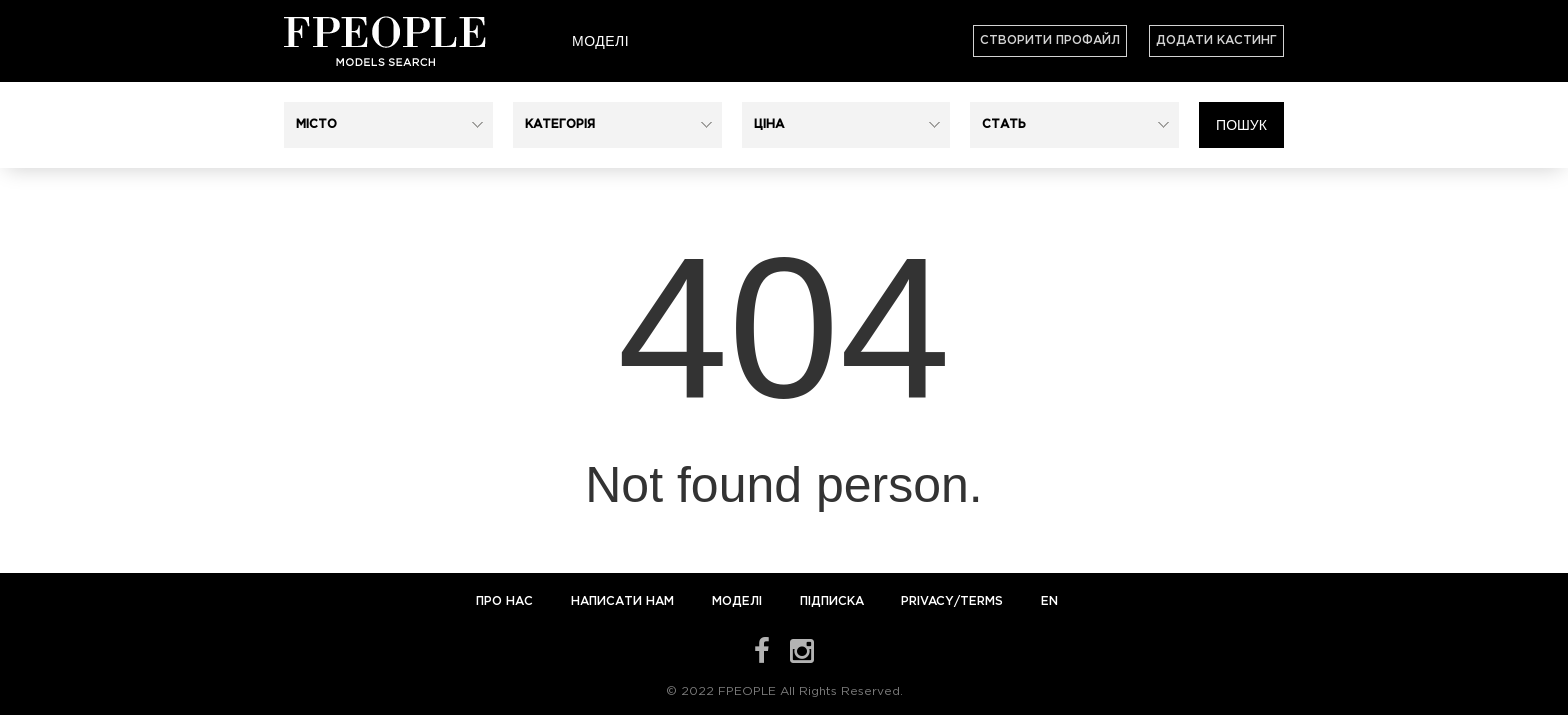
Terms (981, 601)
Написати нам (624, 601)
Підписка (832, 601)
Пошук (1241, 125)
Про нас (506, 601)
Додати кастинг (1216, 40)
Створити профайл (1050, 40)
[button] (388, 125)
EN (1049, 601)
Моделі (600, 41)
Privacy (927, 601)
